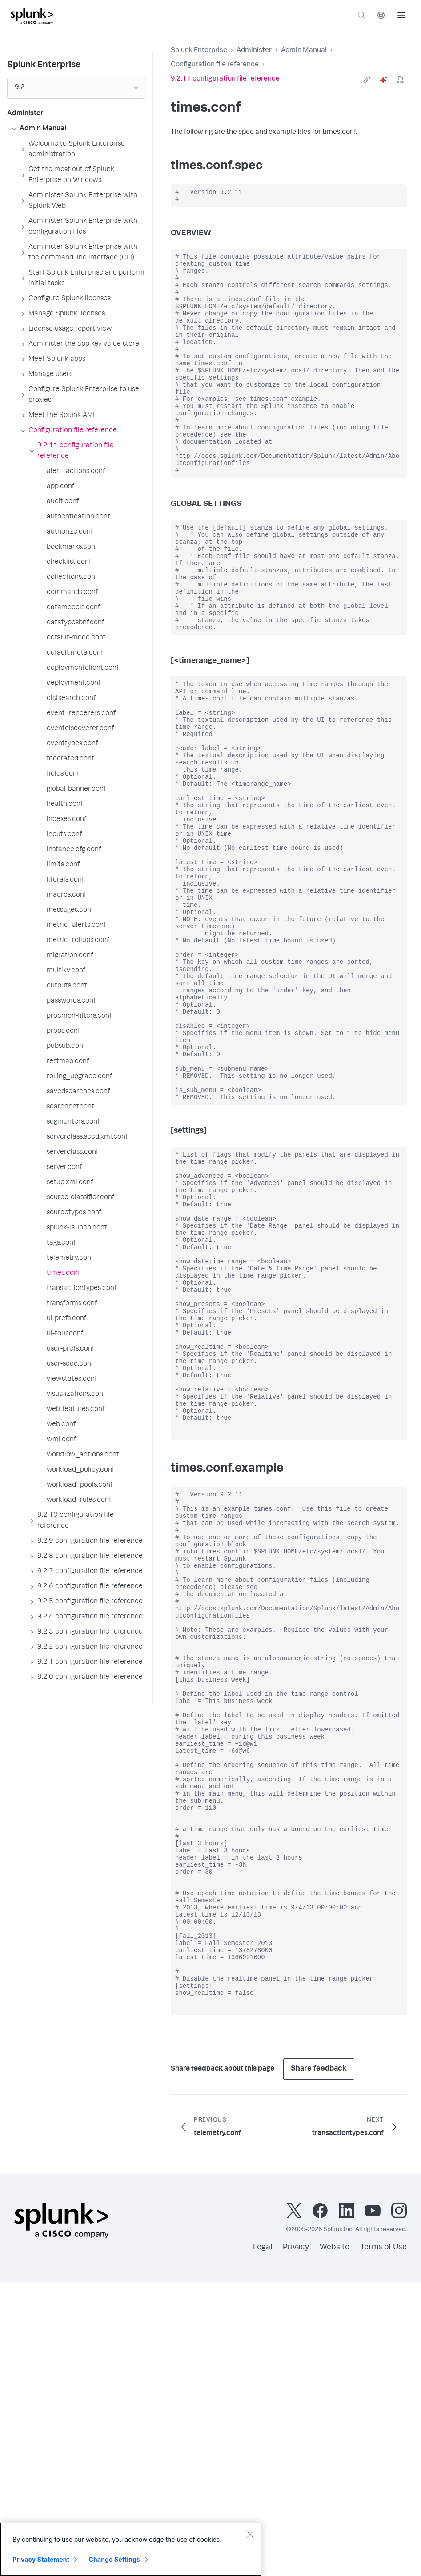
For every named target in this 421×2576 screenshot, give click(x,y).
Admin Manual (304, 50)
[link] (367, 79)
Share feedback (319, 2362)
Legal (262, 2541)
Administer (254, 50)
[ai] (383, 79)
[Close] (249, 2534)
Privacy (296, 2541)
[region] (130, 2549)
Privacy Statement (40, 2559)
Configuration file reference (215, 65)
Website (334, 2541)
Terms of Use (383, 2541)
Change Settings (114, 2559)
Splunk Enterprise (199, 50)
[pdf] (400, 79)
